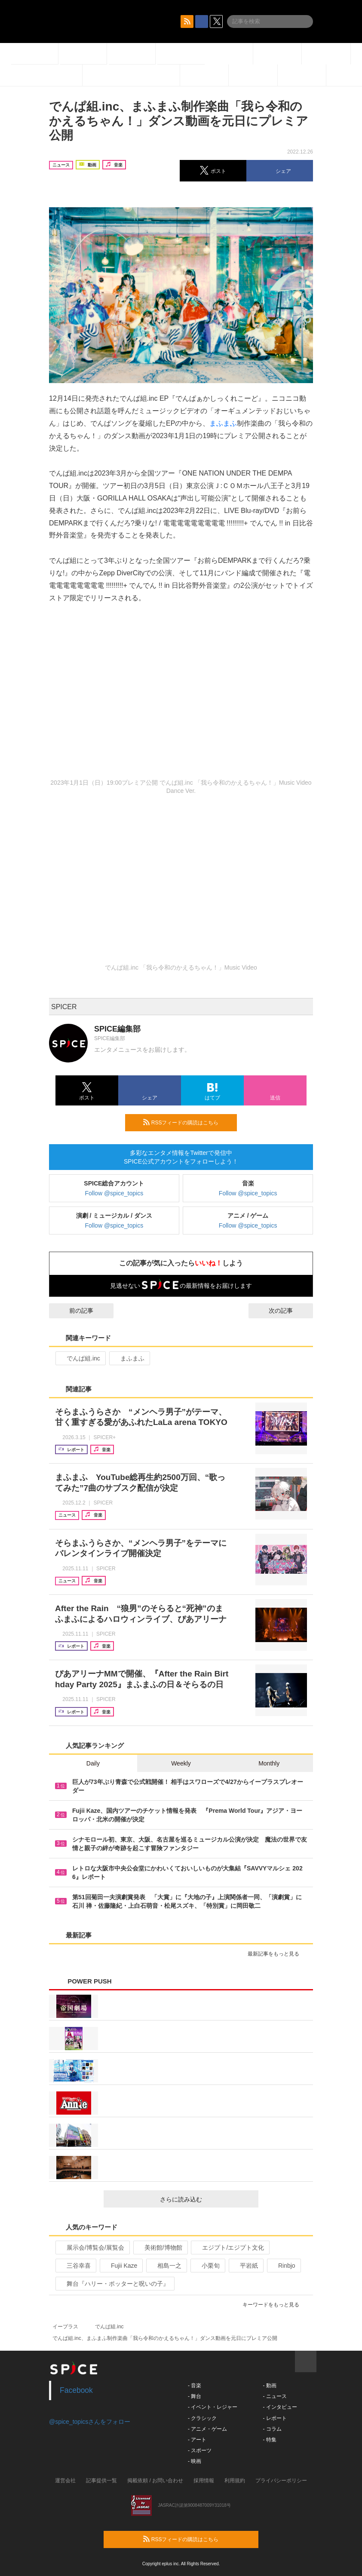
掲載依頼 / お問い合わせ (155, 2481)
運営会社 (65, 2481)
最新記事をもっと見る (277, 1954)
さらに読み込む (206, 2199)
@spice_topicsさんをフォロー (89, 2421)
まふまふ (223, 423)
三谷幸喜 (75, 2265)
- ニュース (274, 2396)
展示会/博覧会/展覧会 (91, 2247)
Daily (93, 1763)
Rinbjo (283, 2265)
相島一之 (165, 2265)
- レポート (274, 2418)
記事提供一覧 (101, 2481)
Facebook (76, 2390)
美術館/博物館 (159, 2247)
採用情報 (203, 2481)
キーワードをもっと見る (274, 2305)
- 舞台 (194, 2396)
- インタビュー (280, 2407)
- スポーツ (200, 2450)
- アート (197, 2440)
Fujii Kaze (120, 2265)
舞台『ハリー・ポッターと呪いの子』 (114, 2283)
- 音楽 (194, 2386)
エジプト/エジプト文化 (229, 2247)
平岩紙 (245, 2265)
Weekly (181, 1763)
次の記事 (288, 1310)
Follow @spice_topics (114, 1193)
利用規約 (234, 2481)
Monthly (268, 1763)
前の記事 (73, 1310)
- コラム (272, 2429)
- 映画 (194, 2461)
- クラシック (202, 2418)
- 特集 (269, 2440)
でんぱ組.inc (79, 1358)
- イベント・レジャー (212, 2407)
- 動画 (269, 2386)
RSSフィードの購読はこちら (186, 1122)
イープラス (65, 2327)
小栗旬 (207, 2265)
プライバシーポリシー (281, 2481)
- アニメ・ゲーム (207, 2429)
